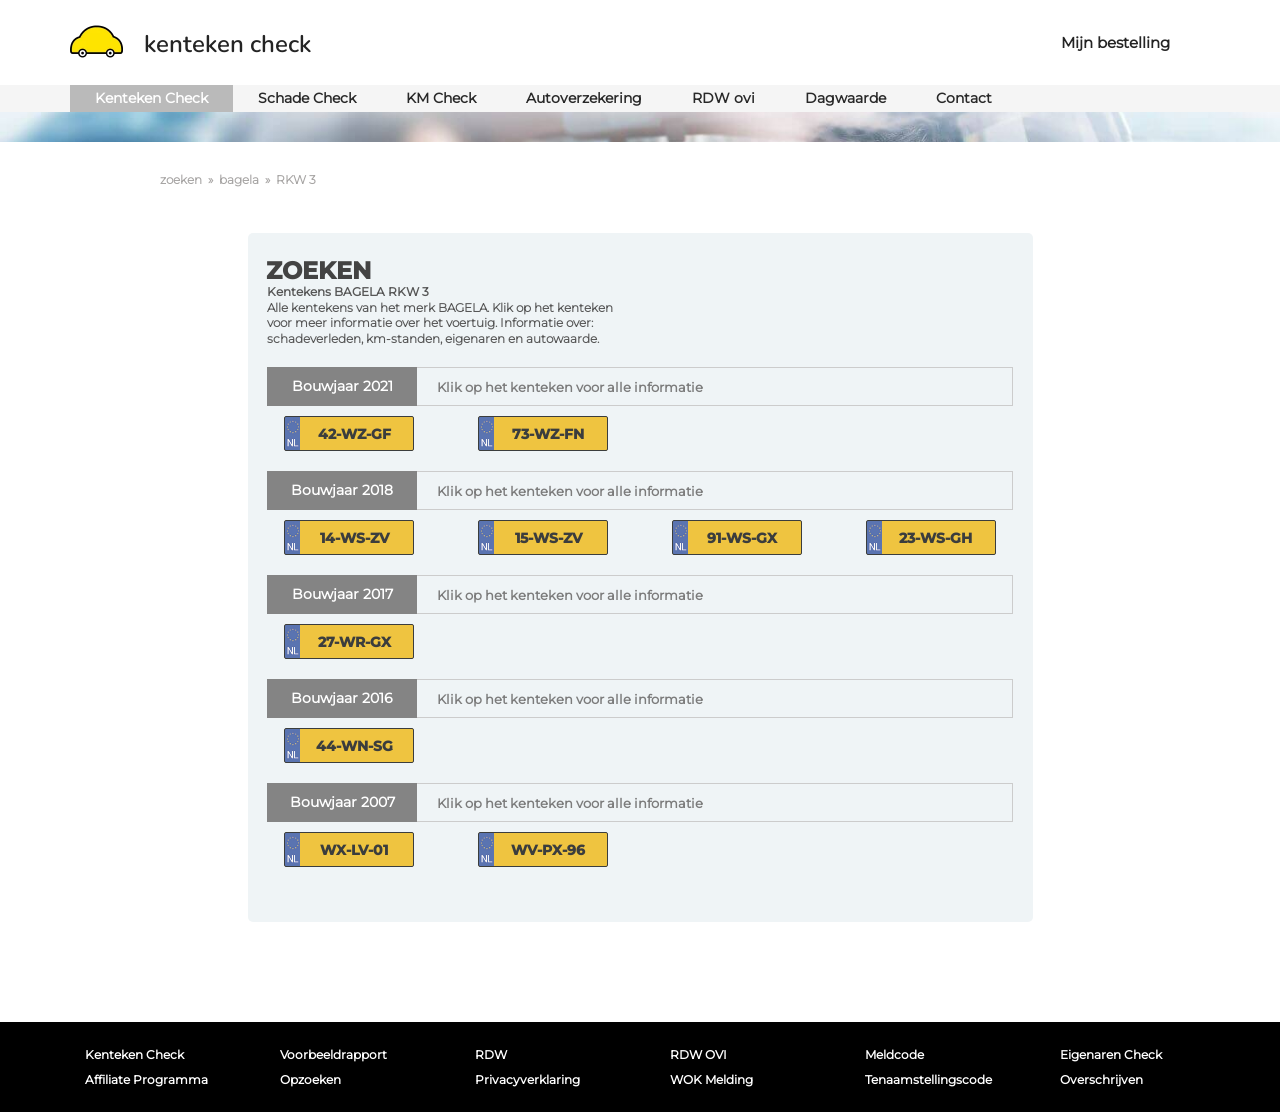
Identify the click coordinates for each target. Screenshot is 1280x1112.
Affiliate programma (146, 1079)
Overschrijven (1101, 1079)
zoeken (181, 179)
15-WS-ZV (548, 538)
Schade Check (307, 98)
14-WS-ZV (354, 538)
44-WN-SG (354, 746)
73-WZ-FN (548, 434)
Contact (964, 98)
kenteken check (190, 44)
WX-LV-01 (354, 850)
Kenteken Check (151, 98)
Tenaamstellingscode (928, 1079)
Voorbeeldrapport (333, 1054)
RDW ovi (723, 98)
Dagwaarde (845, 98)
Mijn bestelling (1115, 42)
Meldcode (894, 1054)
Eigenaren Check (1111, 1054)
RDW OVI (698, 1054)
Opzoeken (310, 1079)
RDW (491, 1054)
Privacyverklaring (527, 1079)
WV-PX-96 (548, 850)
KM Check (441, 98)
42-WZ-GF (354, 434)
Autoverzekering (584, 98)
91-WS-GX (742, 538)
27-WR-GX (354, 642)
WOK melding (711, 1079)
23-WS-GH (935, 538)
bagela (239, 179)
